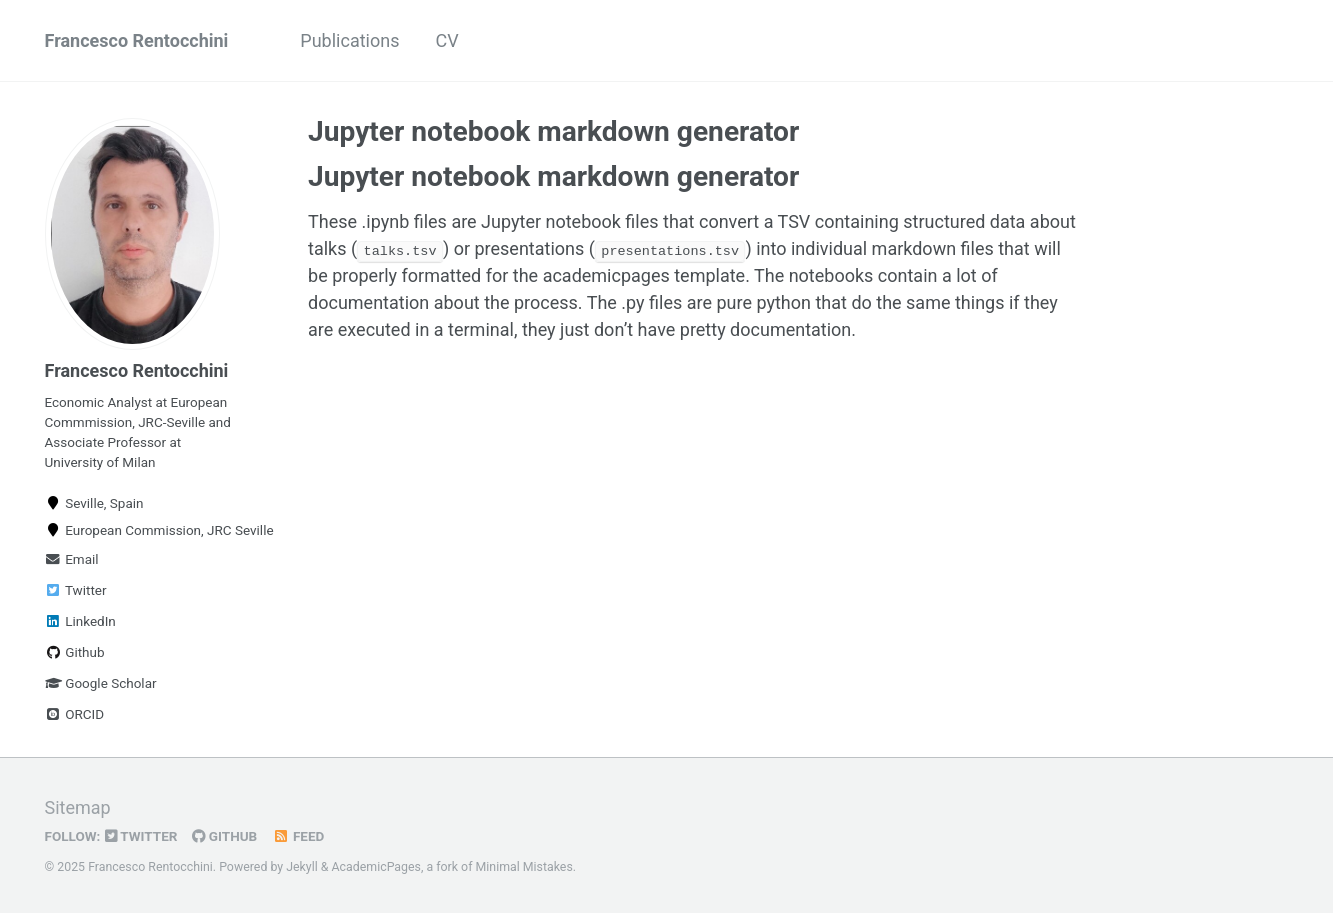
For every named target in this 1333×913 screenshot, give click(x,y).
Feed (298, 836)
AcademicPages (376, 867)
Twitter (76, 590)
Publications (349, 40)
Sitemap (78, 807)
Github (75, 652)
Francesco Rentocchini (137, 40)
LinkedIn (80, 621)
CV (446, 40)
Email (72, 559)
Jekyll (302, 867)
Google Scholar (101, 683)
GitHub (224, 836)
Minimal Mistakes (524, 867)
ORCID (75, 714)
